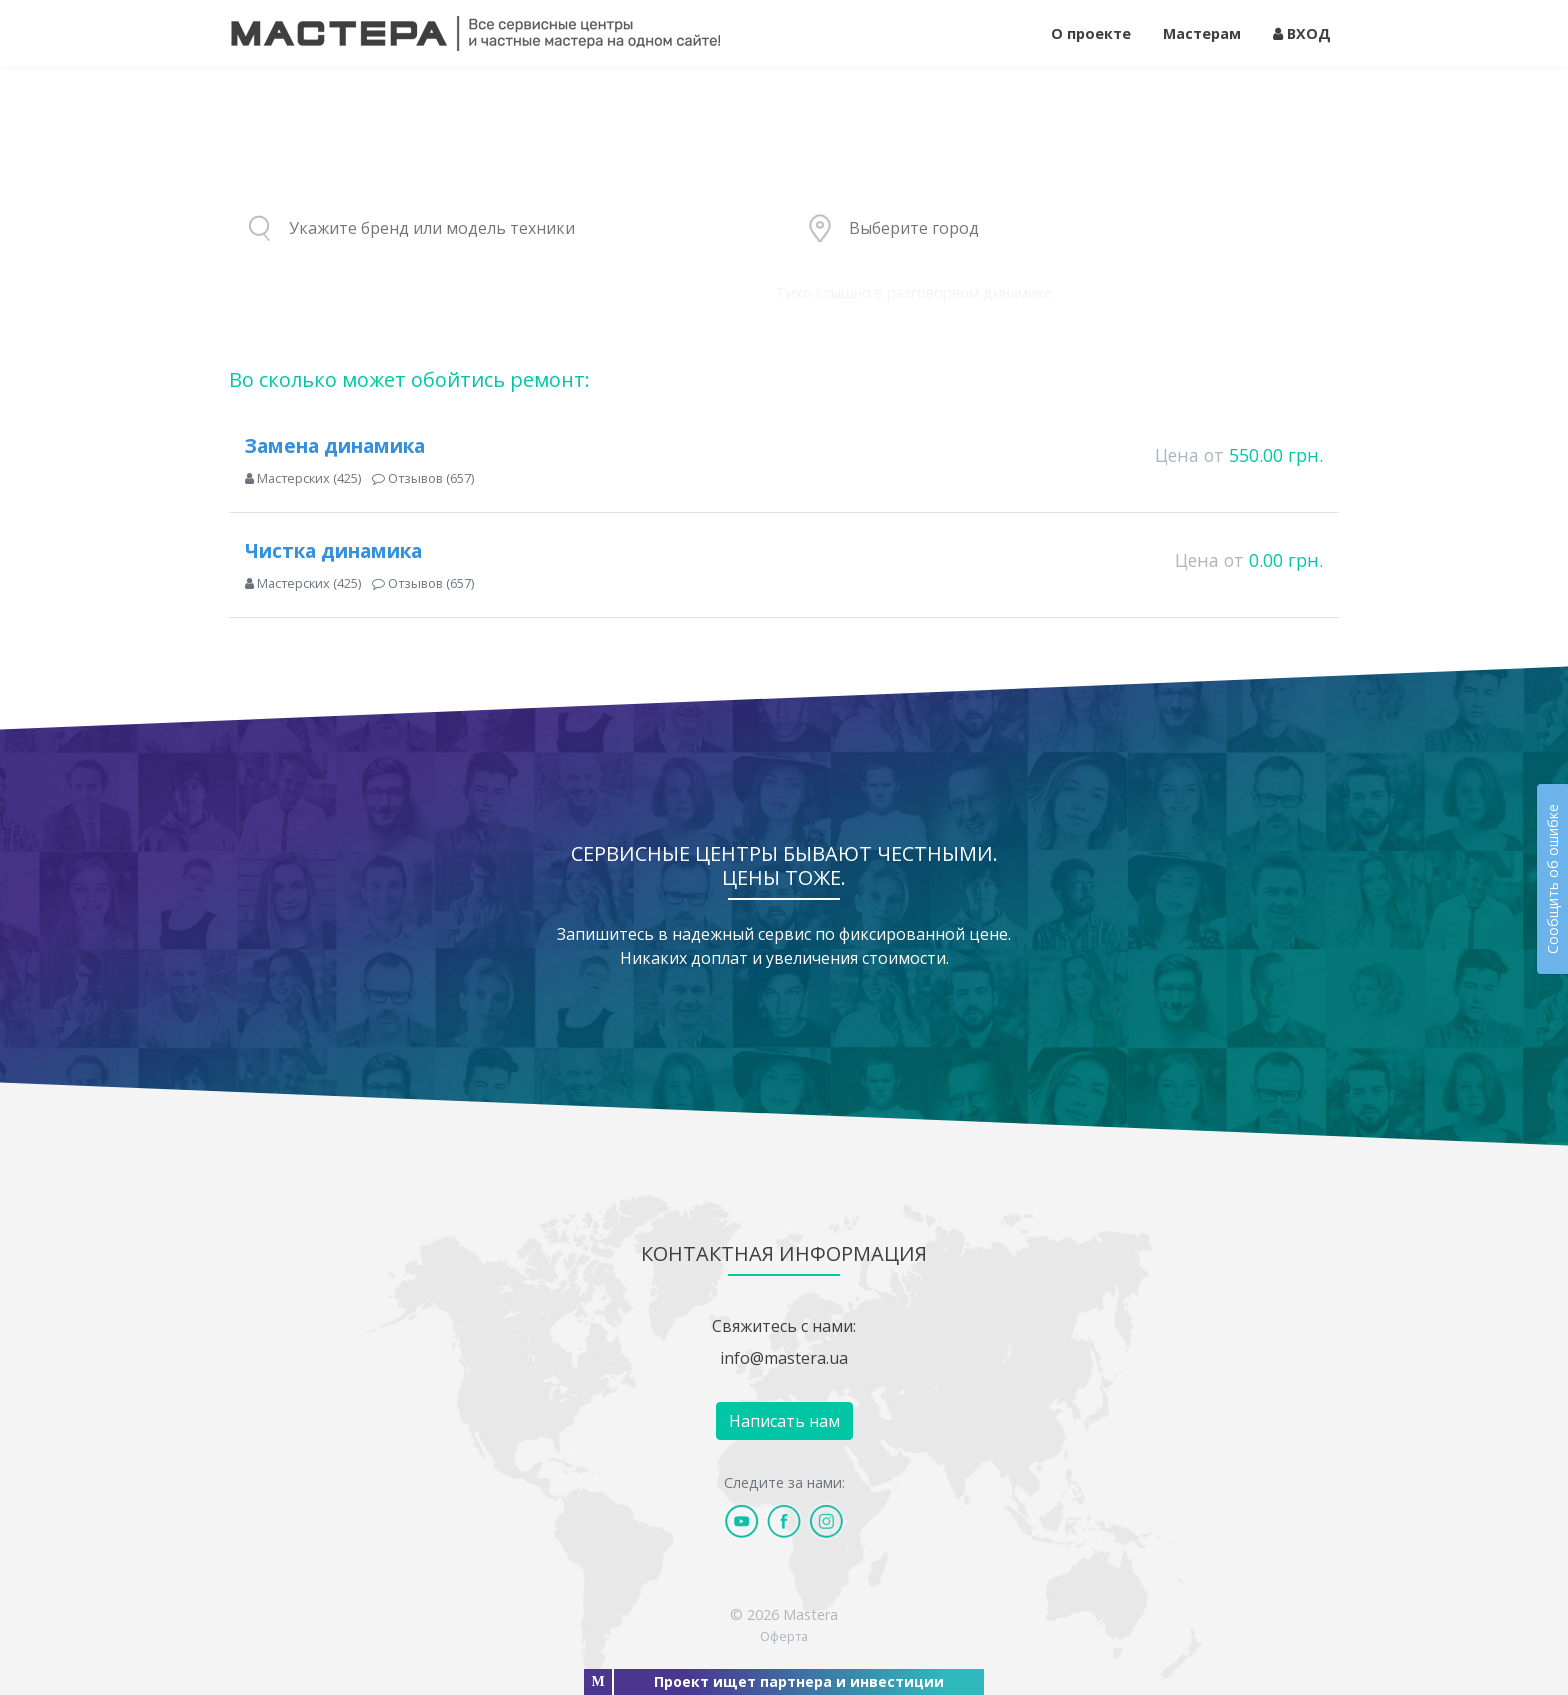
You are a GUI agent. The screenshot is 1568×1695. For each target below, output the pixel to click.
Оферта (784, 1636)
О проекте (1091, 33)
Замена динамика (335, 445)
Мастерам (1202, 33)
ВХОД (1302, 33)
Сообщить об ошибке (1552, 879)
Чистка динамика (333, 550)
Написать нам (784, 1421)
